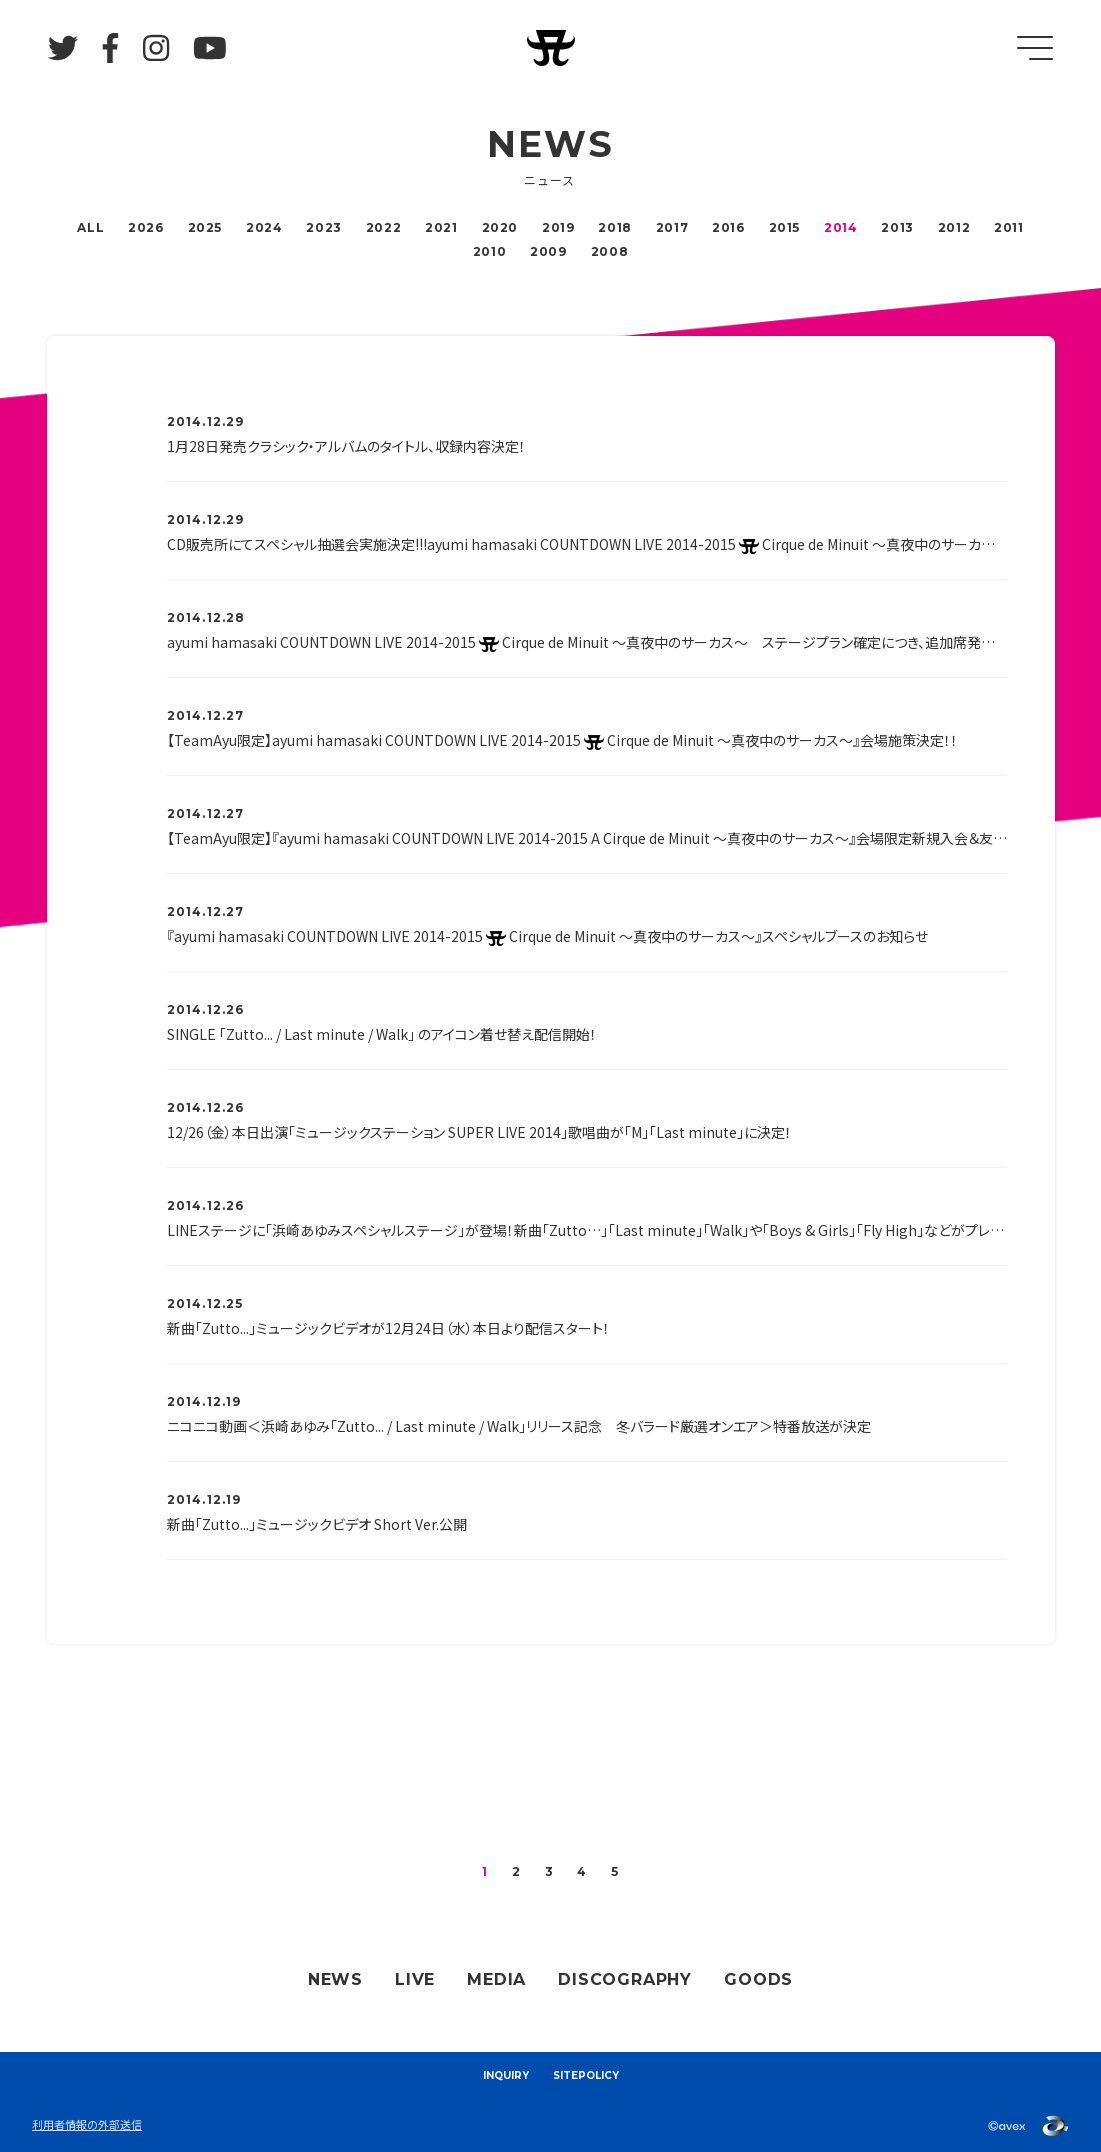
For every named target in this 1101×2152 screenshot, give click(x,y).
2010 (489, 251)
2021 (441, 227)
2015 (784, 227)
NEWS (335, 1979)
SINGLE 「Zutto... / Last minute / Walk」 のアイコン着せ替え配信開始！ (382, 1034)
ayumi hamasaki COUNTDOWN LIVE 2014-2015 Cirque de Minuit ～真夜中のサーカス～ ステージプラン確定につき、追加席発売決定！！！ (587, 642)
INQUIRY (506, 2075)
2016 (728, 227)
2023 (323, 227)
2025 (205, 227)
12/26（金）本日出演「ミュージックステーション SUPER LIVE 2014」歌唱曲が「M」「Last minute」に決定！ (479, 1132)
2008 (609, 251)
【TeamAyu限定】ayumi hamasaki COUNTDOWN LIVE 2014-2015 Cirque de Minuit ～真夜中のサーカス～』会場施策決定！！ (562, 740)
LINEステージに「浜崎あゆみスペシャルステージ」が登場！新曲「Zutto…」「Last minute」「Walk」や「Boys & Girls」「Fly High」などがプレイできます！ (587, 1230)
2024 (264, 227)
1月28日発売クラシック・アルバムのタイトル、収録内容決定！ (346, 446)
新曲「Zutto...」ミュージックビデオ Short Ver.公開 (317, 1524)
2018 (614, 227)
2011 (1008, 227)
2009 (548, 251)
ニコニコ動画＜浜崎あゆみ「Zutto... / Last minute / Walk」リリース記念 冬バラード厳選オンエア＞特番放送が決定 (519, 1426)
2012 (954, 227)
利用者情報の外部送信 (87, 2124)
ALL (90, 227)
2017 (672, 227)
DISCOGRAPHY (625, 1979)
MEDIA (496, 1979)
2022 (383, 227)
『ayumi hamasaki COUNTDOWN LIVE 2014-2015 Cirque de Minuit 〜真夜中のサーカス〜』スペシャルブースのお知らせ (547, 936)
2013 (897, 227)
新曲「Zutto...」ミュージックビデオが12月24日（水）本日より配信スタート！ (388, 1328)
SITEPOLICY (586, 2075)
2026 (145, 227)
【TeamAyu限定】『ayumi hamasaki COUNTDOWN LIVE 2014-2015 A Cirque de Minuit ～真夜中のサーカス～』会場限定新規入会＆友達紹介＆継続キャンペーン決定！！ (587, 838)
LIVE (415, 1979)
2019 (558, 227)
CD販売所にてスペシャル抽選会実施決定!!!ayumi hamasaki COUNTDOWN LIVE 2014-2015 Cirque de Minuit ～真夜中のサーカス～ (587, 544)
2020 (500, 227)
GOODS (758, 1979)
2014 (840, 227)
